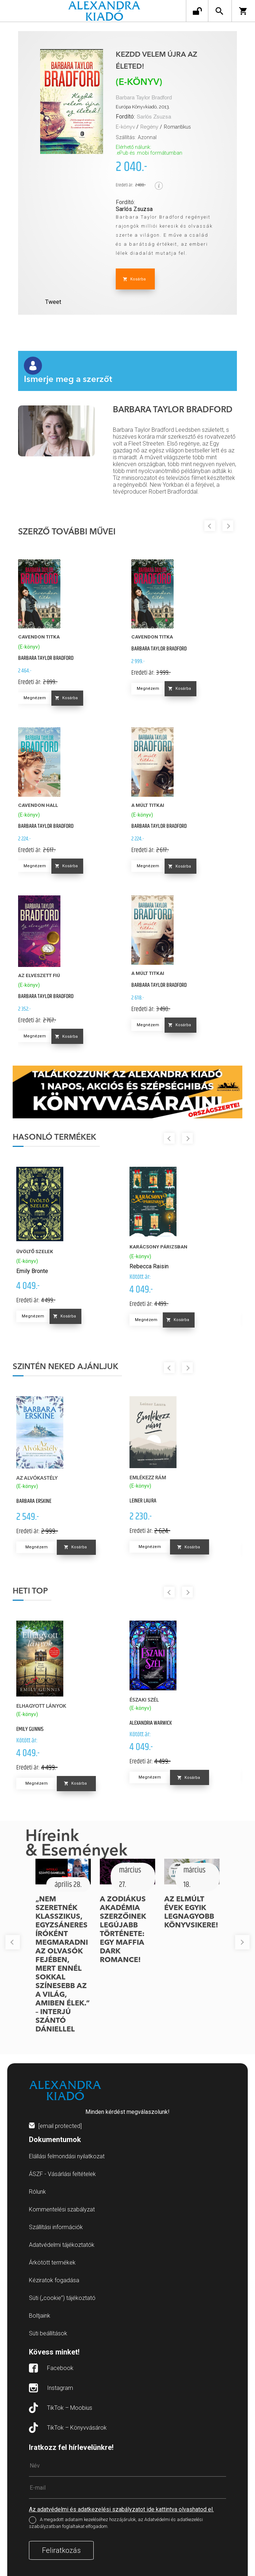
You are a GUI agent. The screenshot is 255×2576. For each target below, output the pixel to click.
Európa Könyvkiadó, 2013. (143, 106)
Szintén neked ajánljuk (65, 1367)
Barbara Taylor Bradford (144, 97)
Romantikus (177, 127)
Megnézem (35, 698)
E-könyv (125, 127)
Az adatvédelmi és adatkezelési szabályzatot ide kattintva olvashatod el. (121, 2509)
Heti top (30, 1591)
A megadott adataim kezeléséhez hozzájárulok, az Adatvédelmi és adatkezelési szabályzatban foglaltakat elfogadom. (116, 2523)
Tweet (53, 301)
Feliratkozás (61, 2550)
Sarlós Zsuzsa (154, 117)
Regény (149, 127)
